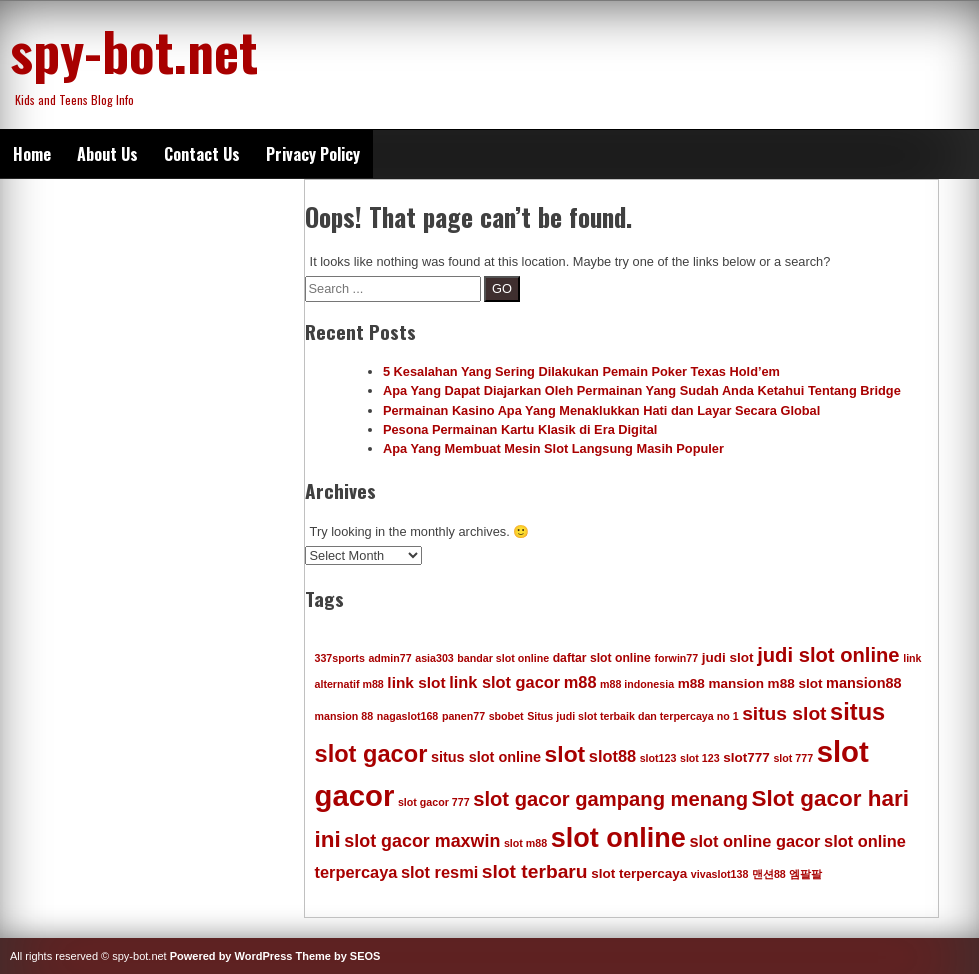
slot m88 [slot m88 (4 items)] (525, 843)
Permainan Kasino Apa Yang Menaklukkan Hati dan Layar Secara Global (601, 410)
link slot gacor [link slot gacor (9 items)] (504, 682)
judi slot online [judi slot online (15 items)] (828, 655)
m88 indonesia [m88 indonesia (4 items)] (637, 684)
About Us (107, 154)
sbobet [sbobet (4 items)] (506, 716)
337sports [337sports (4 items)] (340, 658)
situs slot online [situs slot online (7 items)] (486, 757)
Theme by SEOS (337, 956)
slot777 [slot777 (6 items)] (746, 757)
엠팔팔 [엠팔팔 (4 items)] (805, 874)
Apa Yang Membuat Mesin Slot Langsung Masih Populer (553, 448)
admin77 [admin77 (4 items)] (389, 658)
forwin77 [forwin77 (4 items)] (676, 658)
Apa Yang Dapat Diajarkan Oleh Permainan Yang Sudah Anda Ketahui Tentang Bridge (642, 390)
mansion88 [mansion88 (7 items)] (864, 683)
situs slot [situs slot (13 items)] (784, 713)
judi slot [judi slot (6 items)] (728, 657)
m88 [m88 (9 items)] (580, 682)
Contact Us (202, 154)
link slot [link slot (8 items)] (416, 682)
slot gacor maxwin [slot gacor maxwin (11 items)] (422, 841)
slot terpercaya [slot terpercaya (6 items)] (639, 873)
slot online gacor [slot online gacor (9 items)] (754, 841)
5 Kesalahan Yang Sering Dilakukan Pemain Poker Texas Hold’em (581, 371)
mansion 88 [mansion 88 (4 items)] (344, 716)
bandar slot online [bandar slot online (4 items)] (503, 658)
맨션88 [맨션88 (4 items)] (769, 874)
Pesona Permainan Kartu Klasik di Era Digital (520, 429)
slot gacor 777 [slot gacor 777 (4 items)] (434, 802)
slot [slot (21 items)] (565, 754)
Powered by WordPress (231, 956)
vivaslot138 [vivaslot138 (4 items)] (719, 874)
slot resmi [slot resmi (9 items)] (439, 872)
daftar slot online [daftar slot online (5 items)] (602, 658)
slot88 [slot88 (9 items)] (612, 756)
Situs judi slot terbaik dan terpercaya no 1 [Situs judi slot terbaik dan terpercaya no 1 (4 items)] (632, 716)
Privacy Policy (313, 154)
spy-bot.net (134, 50)
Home (32, 154)
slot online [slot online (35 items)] (618, 838)
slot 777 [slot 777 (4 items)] (793, 758)
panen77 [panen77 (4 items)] (463, 716)
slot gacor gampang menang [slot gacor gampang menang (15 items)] (610, 799)
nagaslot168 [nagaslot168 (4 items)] (408, 716)
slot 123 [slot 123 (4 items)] (700, 758)
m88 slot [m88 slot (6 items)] (795, 683)
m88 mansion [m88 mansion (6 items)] (721, 683)
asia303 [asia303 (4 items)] (434, 658)
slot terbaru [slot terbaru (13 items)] (535, 871)
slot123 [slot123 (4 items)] (658, 758)
